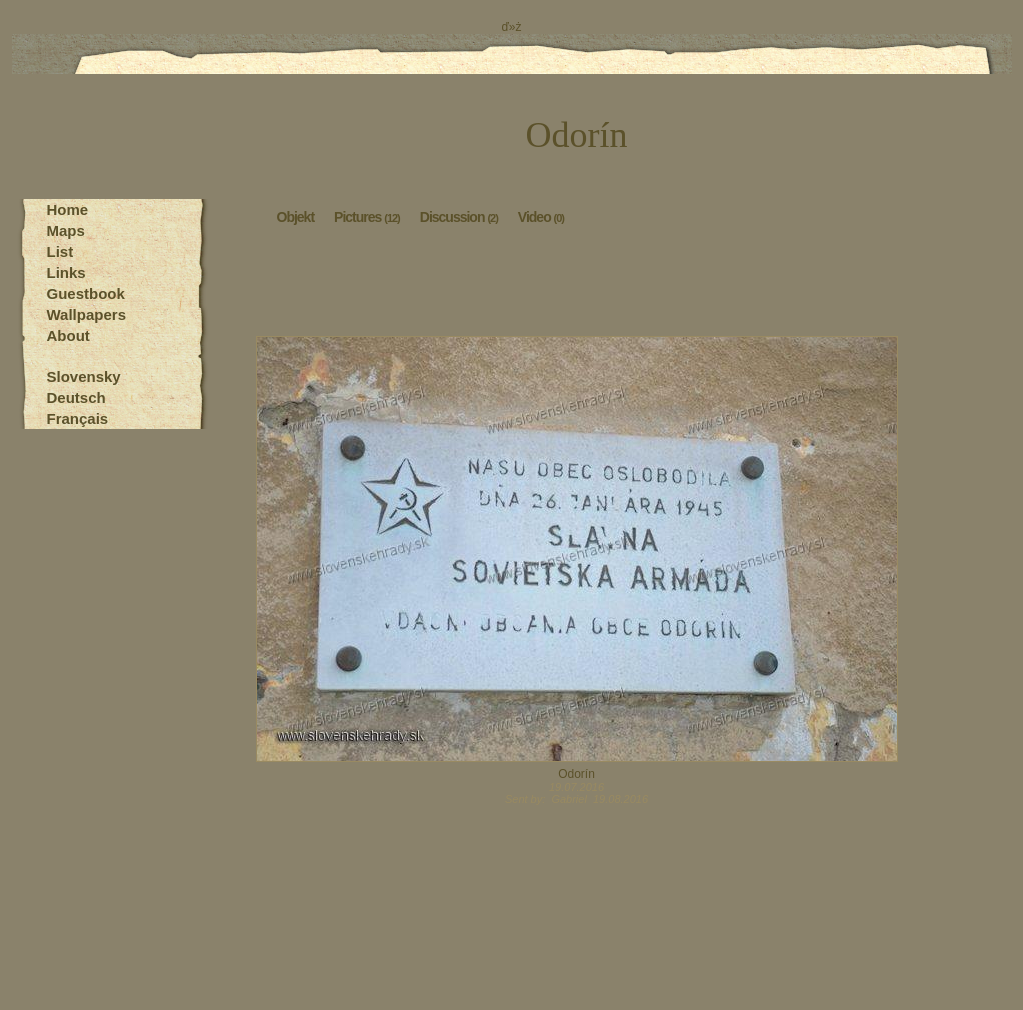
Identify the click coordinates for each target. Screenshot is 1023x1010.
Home (68, 209)
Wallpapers (86, 314)
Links (66, 272)
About (68, 335)
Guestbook (86, 293)
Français (78, 418)
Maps (66, 230)
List (60, 251)
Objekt (296, 216)
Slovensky (84, 376)
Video (541, 216)
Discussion (459, 216)
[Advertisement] (577, 286)
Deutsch (76, 397)
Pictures (367, 216)
